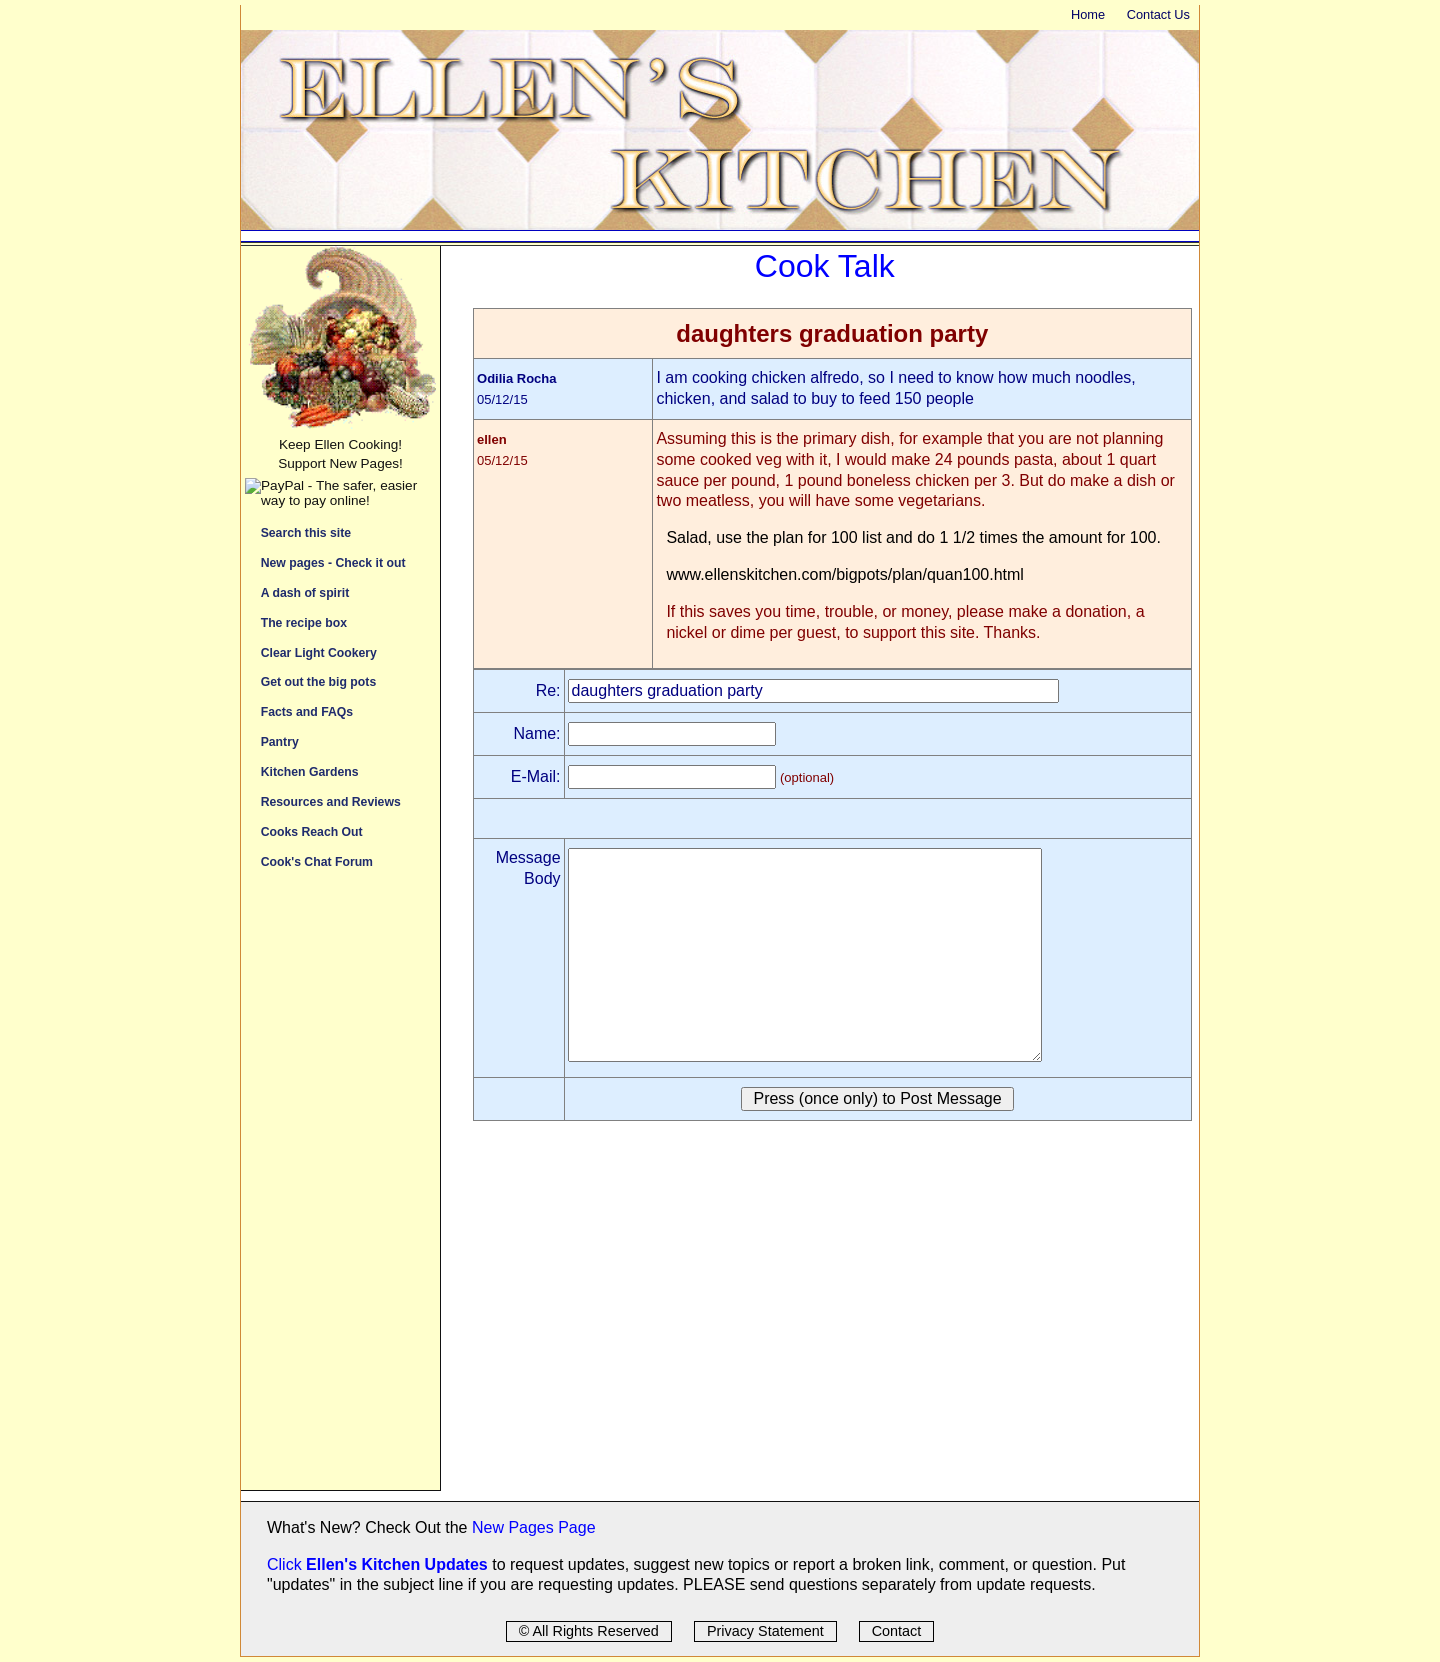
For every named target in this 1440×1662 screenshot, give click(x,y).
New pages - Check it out (333, 562)
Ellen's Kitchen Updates (397, 1564)
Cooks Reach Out (312, 831)
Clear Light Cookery (319, 652)
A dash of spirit (305, 592)
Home (1088, 14)
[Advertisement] (340, 1190)
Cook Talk (825, 266)
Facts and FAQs (307, 711)
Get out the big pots (319, 681)
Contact (897, 1631)
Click (286, 1564)
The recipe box (304, 622)
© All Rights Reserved (589, 1631)
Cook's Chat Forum (317, 861)
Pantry (280, 741)
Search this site (306, 532)
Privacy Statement (765, 1631)
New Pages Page (534, 1527)
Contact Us (1158, 14)
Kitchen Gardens (310, 771)
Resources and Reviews (331, 801)
